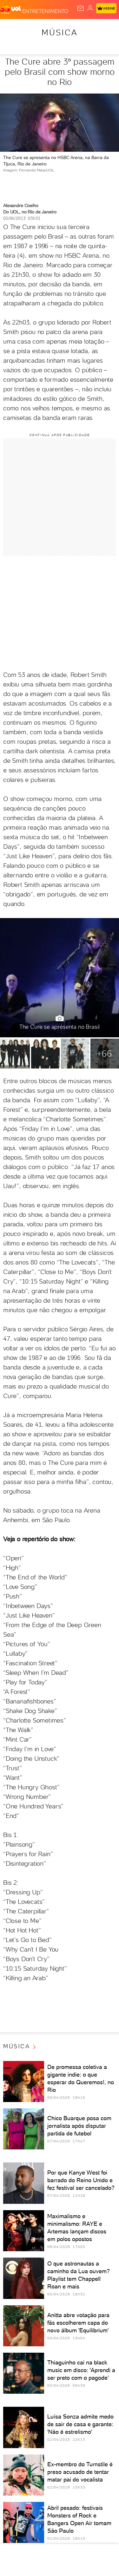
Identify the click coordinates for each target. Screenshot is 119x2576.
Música (60, 32)
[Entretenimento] (45, 10)
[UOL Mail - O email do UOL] (80, 8)
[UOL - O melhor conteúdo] (11, 10)
